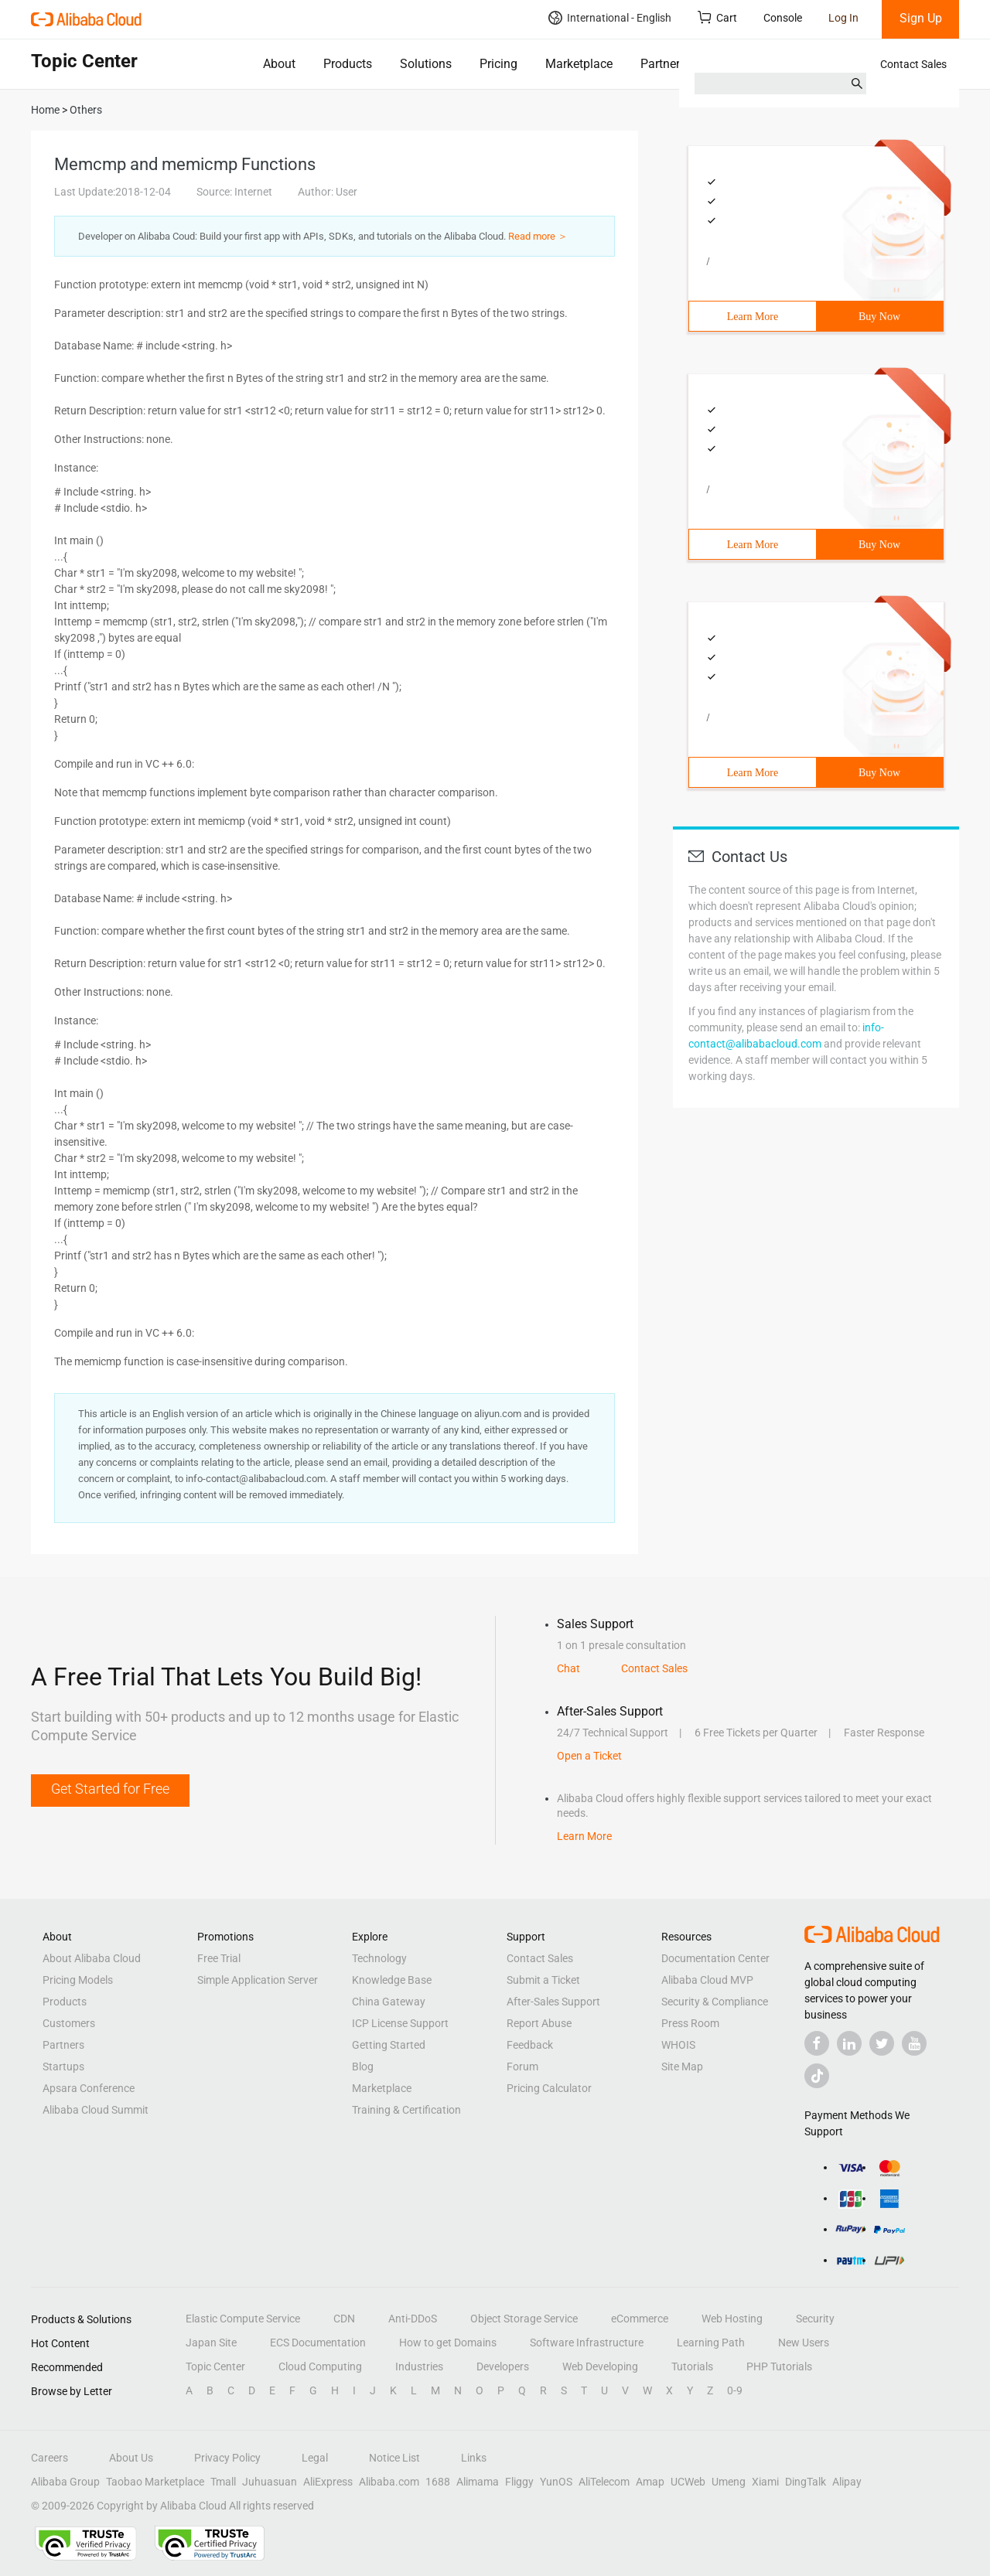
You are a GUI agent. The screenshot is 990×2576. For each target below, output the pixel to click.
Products (347, 63)
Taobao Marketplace (155, 2481)
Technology (379, 1958)
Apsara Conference (89, 2088)
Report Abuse (539, 2023)
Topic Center (215, 2366)
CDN (344, 2318)
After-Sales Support (553, 2001)
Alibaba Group (65, 2481)
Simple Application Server (257, 1980)
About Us (131, 2458)
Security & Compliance (714, 2001)
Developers (502, 2366)
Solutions (426, 63)
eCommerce (639, 2318)
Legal (315, 2458)
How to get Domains (448, 2342)
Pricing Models (78, 1980)
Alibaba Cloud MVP (707, 1980)
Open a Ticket (589, 1756)
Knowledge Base (392, 1980)
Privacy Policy (227, 2458)
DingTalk (805, 2481)
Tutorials (692, 2366)
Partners (663, 63)
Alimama (477, 2481)
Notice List (394, 2458)
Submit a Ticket (543, 1980)
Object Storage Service (524, 2318)
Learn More (752, 316)
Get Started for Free (110, 1788)
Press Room (690, 2023)
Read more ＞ (538, 236)
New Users (803, 2342)
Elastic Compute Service (243, 2318)
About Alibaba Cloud (92, 1958)
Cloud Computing (320, 2366)
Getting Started (388, 2045)
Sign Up (921, 18)
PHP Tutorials (779, 2366)
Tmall (223, 2481)
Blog (363, 2066)
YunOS (556, 2481)
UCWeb (688, 2481)
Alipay (847, 2481)
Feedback (530, 2045)
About (279, 63)
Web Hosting (732, 2318)
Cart (717, 17)
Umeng (729, 2481)
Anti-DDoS (412, 2318)
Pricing (498, 63)
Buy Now (879, 316)
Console (782, 18)
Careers (49, 2458)
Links (473, 2458)
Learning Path (711, 2342)
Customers (69, 2023)
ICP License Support (400, 2023)
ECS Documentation (318, 2342)
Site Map (682, 2066)
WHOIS (678, 2045)
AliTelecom (604, 2481)
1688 (437, 2481)
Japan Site (211, 2342)
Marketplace (579, 63)
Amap (650, 2481)
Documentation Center (715, 1958)
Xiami (765, 2481)
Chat (568, 1668)
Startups (63, 2066)
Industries (419, 2366)
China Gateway (388, 2001)
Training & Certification (406, 2110)
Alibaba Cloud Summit (95, 2110)
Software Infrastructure (587, 2342)
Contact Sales (913, 64)
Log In (843, 18)
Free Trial (219, 1958)
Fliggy (519, 2481)
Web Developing (600, 2366)
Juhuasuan (269, 2481)
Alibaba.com (389, 2481)
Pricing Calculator (549, 2088)
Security (815, 2318)
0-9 (734, 2390)
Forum (522, 2066)
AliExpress (328, 2481)
